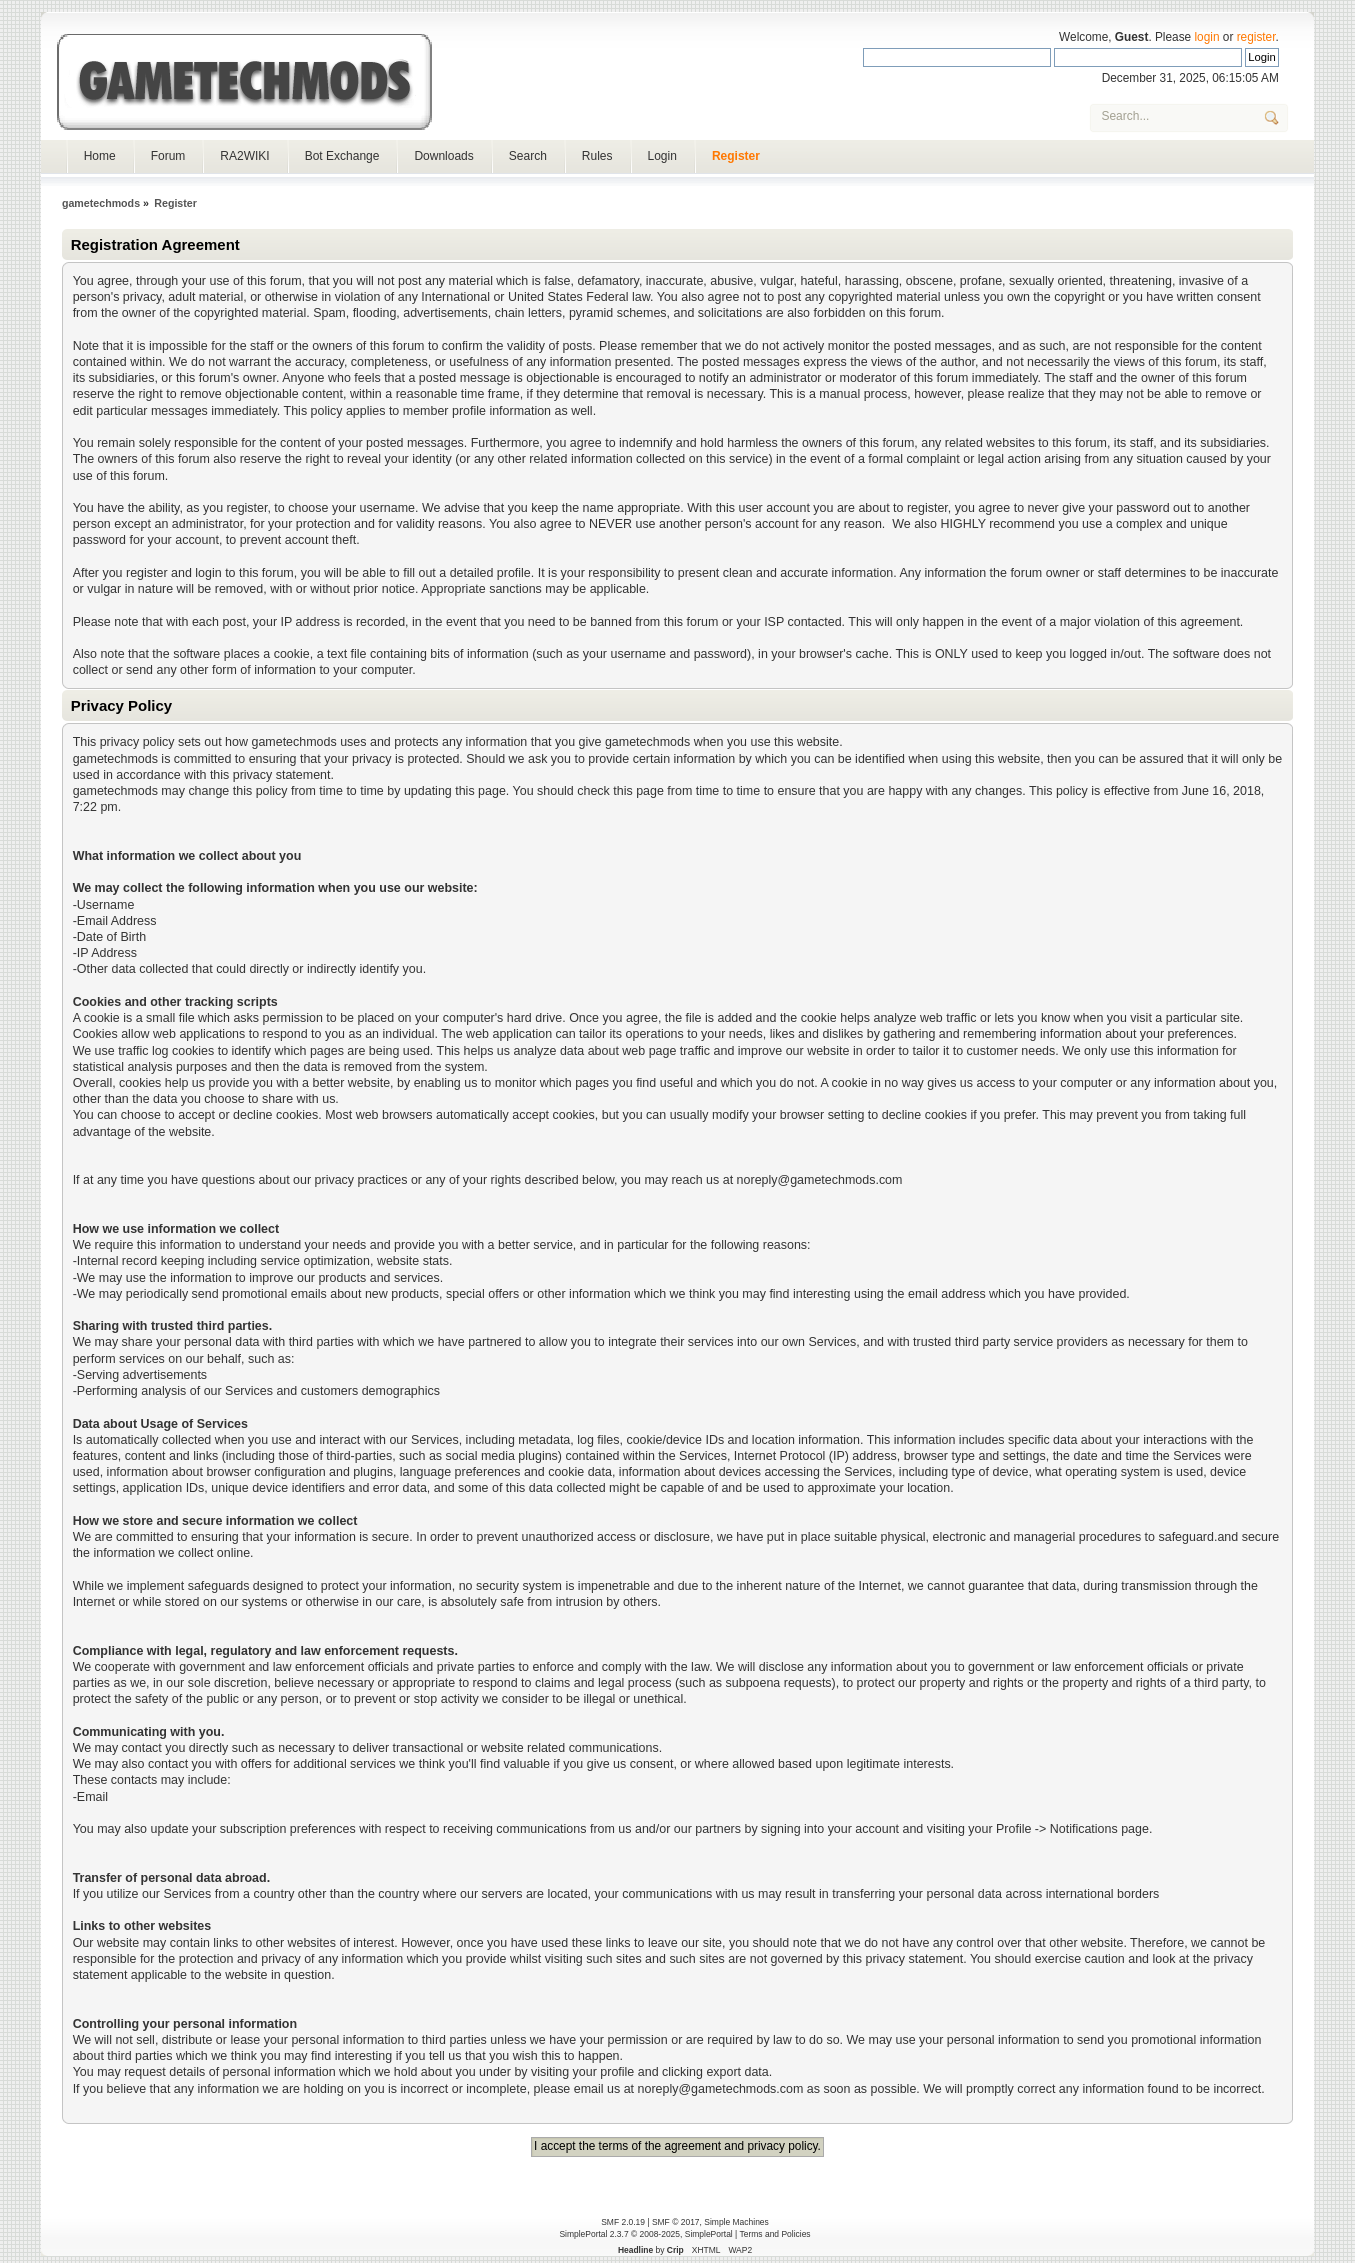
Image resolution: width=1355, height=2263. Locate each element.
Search (528, 156)
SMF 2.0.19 (623, 2222)
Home (100, 156)
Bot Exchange (342, 156)
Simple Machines (736, 2222)
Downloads (443, 156)
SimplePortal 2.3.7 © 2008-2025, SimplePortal (645, 2234)
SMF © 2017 (676, 2222)
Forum (168, 156)
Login (662, 156)
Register (736, 156)
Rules (597, 156)
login (1206, 37)
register (1256, 37)
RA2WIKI (244, 156)
